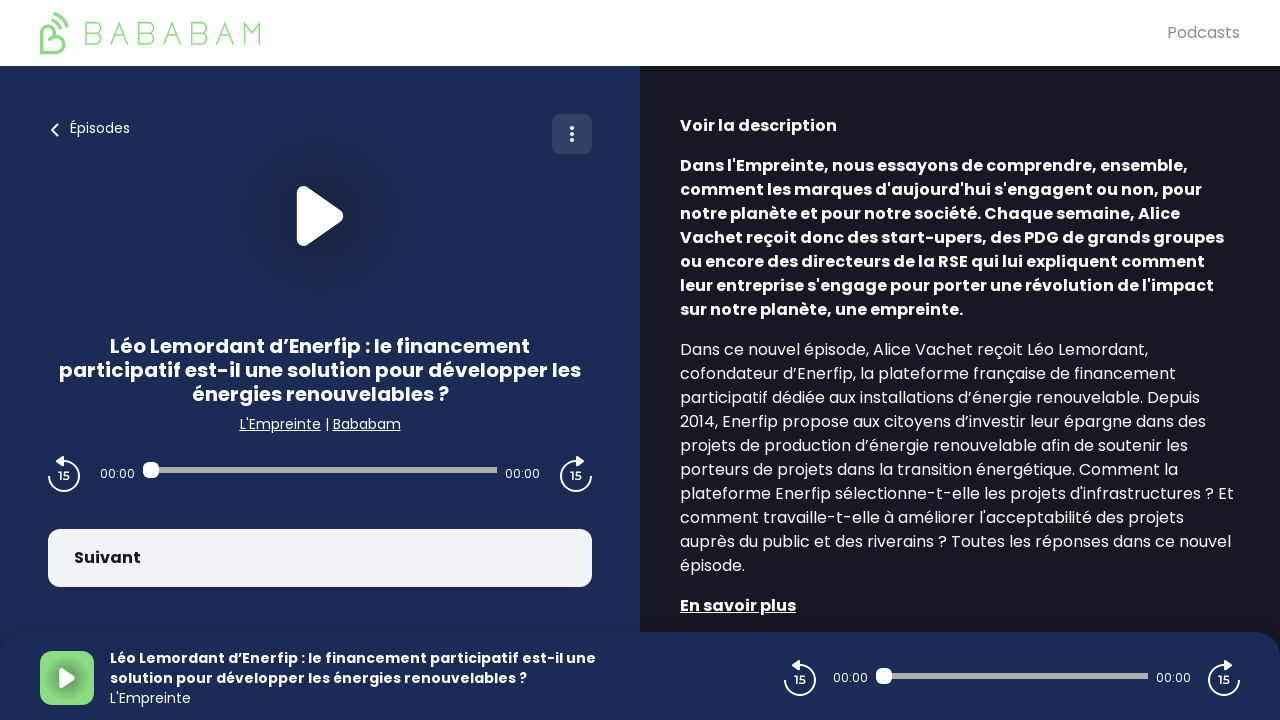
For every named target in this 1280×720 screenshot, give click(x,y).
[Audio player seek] (320, 470)
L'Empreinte (280, 424)
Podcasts (1203, 32)
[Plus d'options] (572, 134)
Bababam (367, 424)
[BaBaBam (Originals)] (603, 33)
